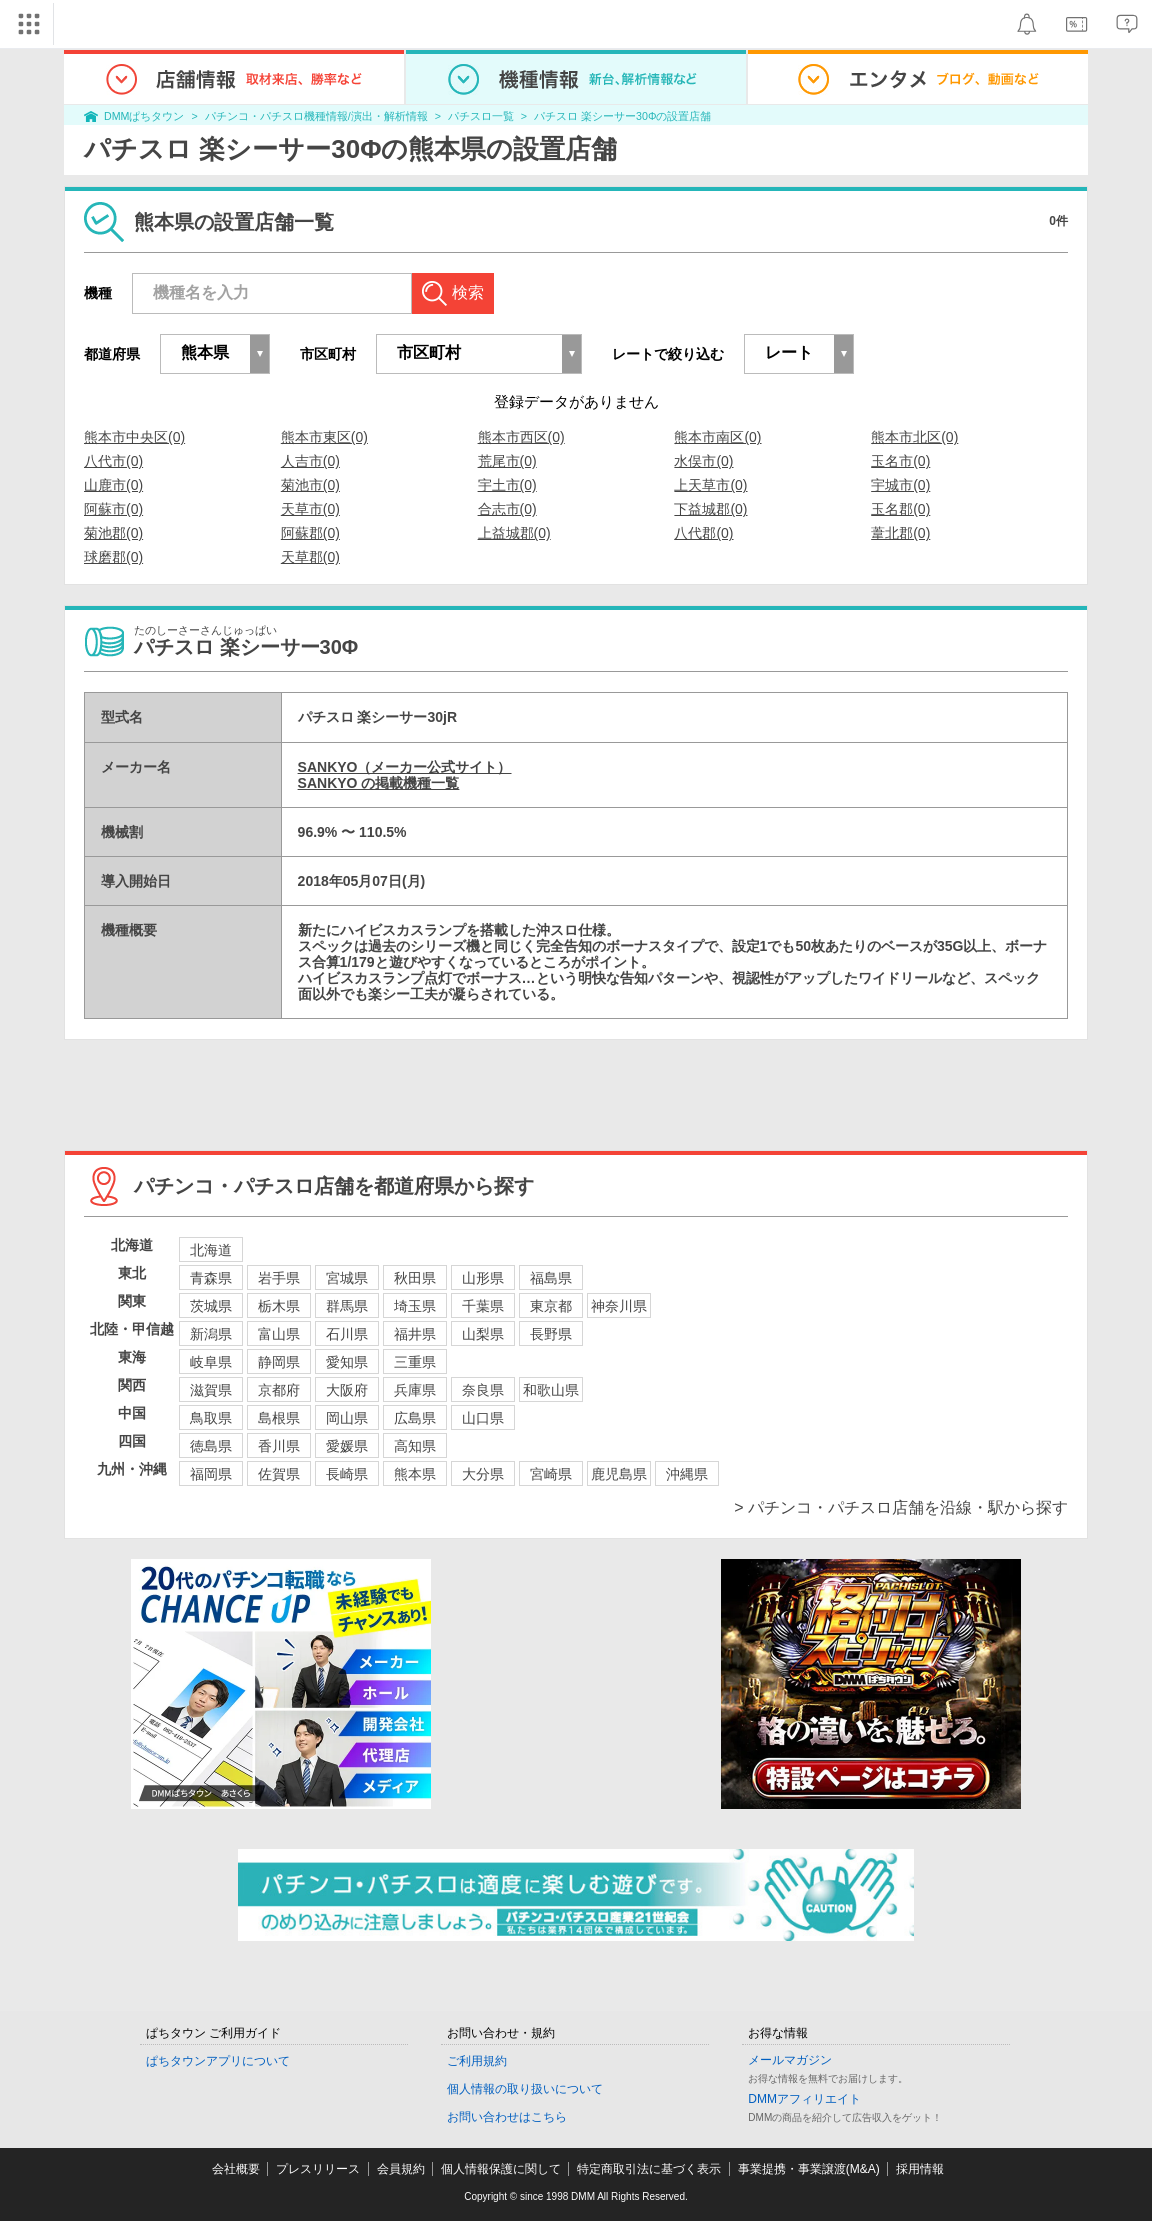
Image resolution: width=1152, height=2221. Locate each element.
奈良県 (483, 1390)
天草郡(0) (310, 557)
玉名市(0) (900, 461)
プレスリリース (318, 2169)
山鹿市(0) (113, 485)
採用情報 (920, 2169)
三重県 (415, 1362)
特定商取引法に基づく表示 (649, 2169)
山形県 (483, 1278)
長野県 (551, 1334)
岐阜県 (211, 1362)
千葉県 (483, 1306)
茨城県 (211, 1306)
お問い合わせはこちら (507, 2117)
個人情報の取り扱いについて (525, 2089)
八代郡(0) (703, 533)
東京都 (551, 1306)
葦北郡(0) (900, 533)
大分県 (483, 1474)
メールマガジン (790, 2060)
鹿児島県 (619, 1474)
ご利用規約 (477, 2061)
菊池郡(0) (113, 533)
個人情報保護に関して (501, 2169)
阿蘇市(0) (113, 509)
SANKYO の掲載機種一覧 (379, 783)
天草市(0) (310, 509)
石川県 (347, 1334)
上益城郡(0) (514, 533)
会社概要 (236, 2169)
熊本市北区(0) (914, 437)
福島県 (551, 1278)
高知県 (415, 1446)
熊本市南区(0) (717, 437)
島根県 (279, 1418)
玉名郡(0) (900, 509)
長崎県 (347, 1474)
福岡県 (211, 1474)
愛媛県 (347, 1446)
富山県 (279, 1334)
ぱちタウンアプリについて (218, 2061)
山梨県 (483, 1334)
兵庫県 (415, 1390)
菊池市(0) (310, 485)
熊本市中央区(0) (134, 437)
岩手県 (279, 1278)
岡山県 (347, 1418)
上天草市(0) (710, 485)
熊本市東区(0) (324, 437)
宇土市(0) (507, 485)
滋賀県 (211, 1390)
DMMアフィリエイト (804, 2099)
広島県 (415, 1418)
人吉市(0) (310, 461)
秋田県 (415, 1278)
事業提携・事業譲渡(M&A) (809, 2169)
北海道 (211, 1250)
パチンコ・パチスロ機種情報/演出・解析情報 (316, 116)
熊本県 (415, 1474)
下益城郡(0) (710, 509)
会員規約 (401, 2169)
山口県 (483, 1418)
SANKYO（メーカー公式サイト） (405, 767)
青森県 (211, 1278)
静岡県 (279, 1362)
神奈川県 (619, 1306)
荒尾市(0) (507, 461)
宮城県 (347, 1278)
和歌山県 (551, 1390)
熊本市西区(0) (521, 437)
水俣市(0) (703, 461)
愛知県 (347, 1362)
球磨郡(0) (113, 557)
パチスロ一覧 (481, 116)
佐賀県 (279, 1474)
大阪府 (347, 1390)
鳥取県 (211, 1418)
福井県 (415, 1334)
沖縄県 (687, 1474)
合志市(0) (507, 509)
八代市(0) (113, 461)
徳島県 (211, 1446)
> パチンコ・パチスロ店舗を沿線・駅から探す (901, 1507)
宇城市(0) (900, 485)
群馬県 (347, 1306)
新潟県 (211, 1334)
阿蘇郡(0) (310, 533)
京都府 (279, 1390)
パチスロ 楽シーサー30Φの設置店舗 (622, 116)
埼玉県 (415, 1306)
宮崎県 (551, 1474)
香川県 (279, 1446)
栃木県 (279, 1306)
